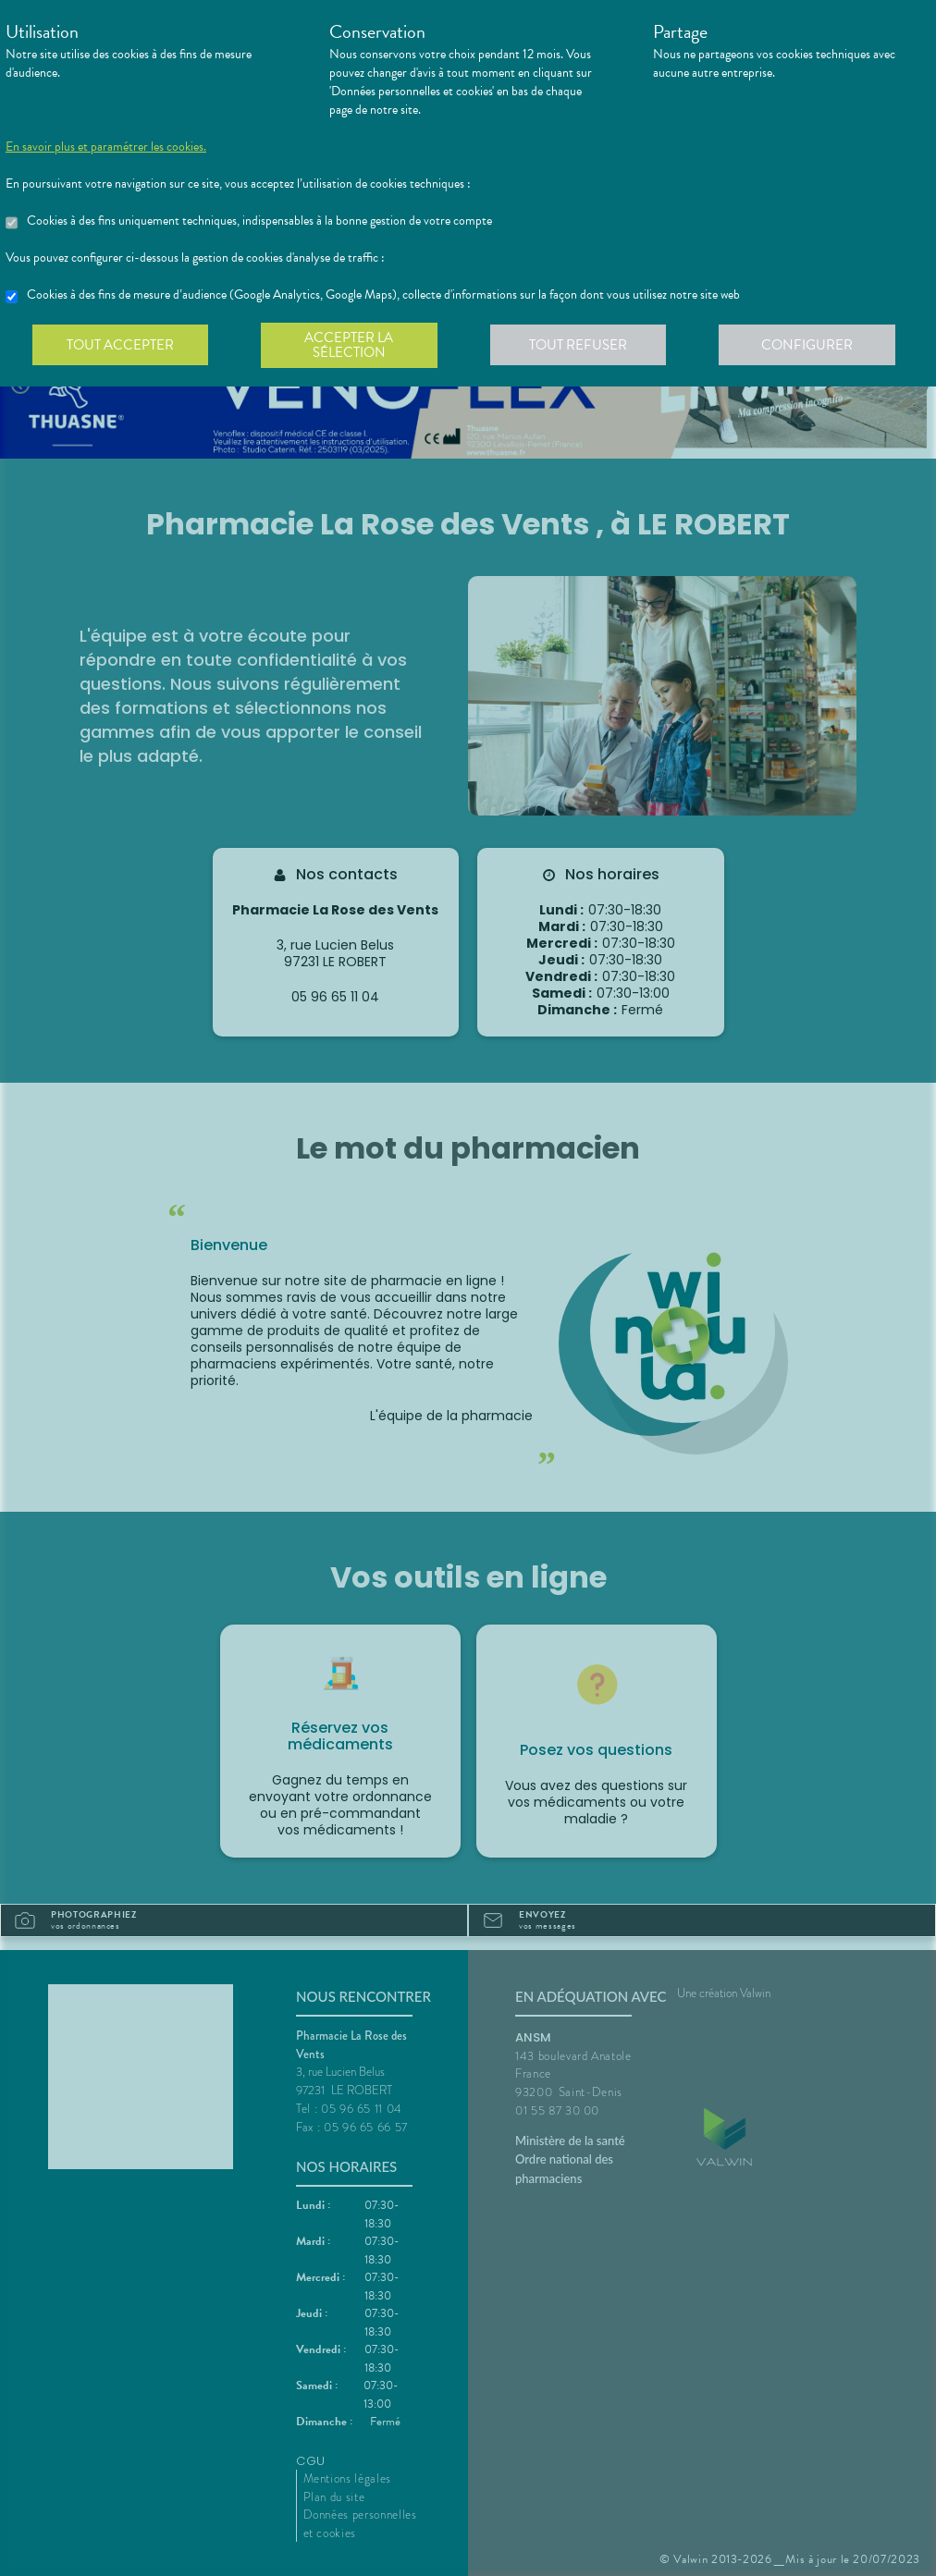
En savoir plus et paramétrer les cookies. (106, 147)
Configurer (815, 346)
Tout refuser (584, 346)
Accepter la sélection (352, 345)
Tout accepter (121, 346)
